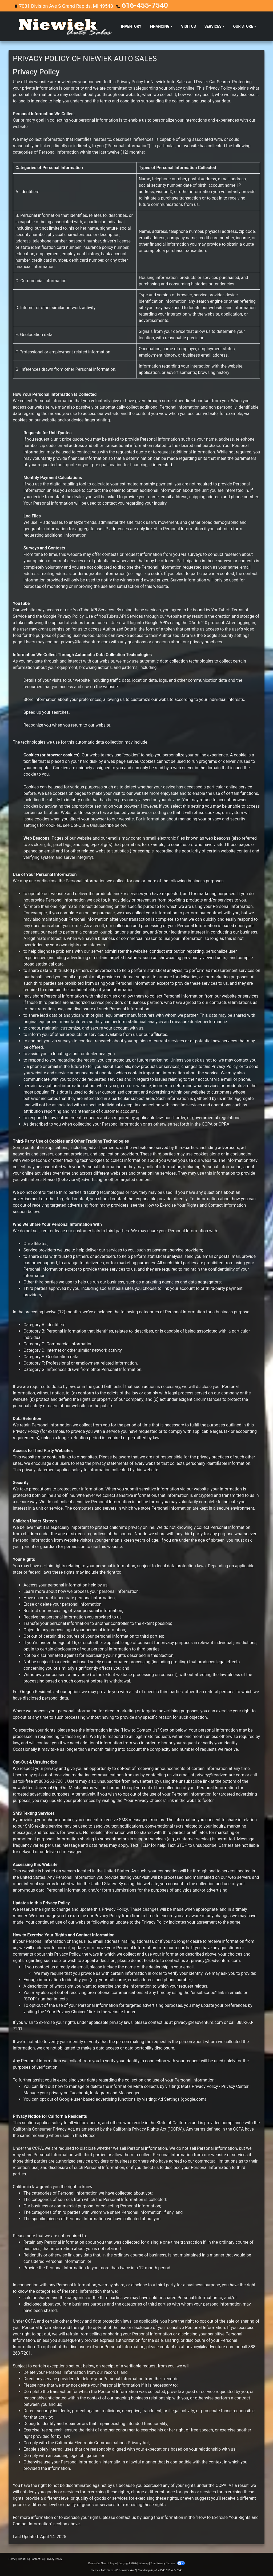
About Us (23, 2558)
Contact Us (37, 2558)
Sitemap (143, 2562)
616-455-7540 (137, 5)
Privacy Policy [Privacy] (54, 2558)
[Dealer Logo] (65, 25)
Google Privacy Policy (63, 615)
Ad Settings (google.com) (182, 2098)
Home (12, 2558)
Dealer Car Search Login (102, 2562)
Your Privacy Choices (167, 2562)
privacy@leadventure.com (85, 641)
